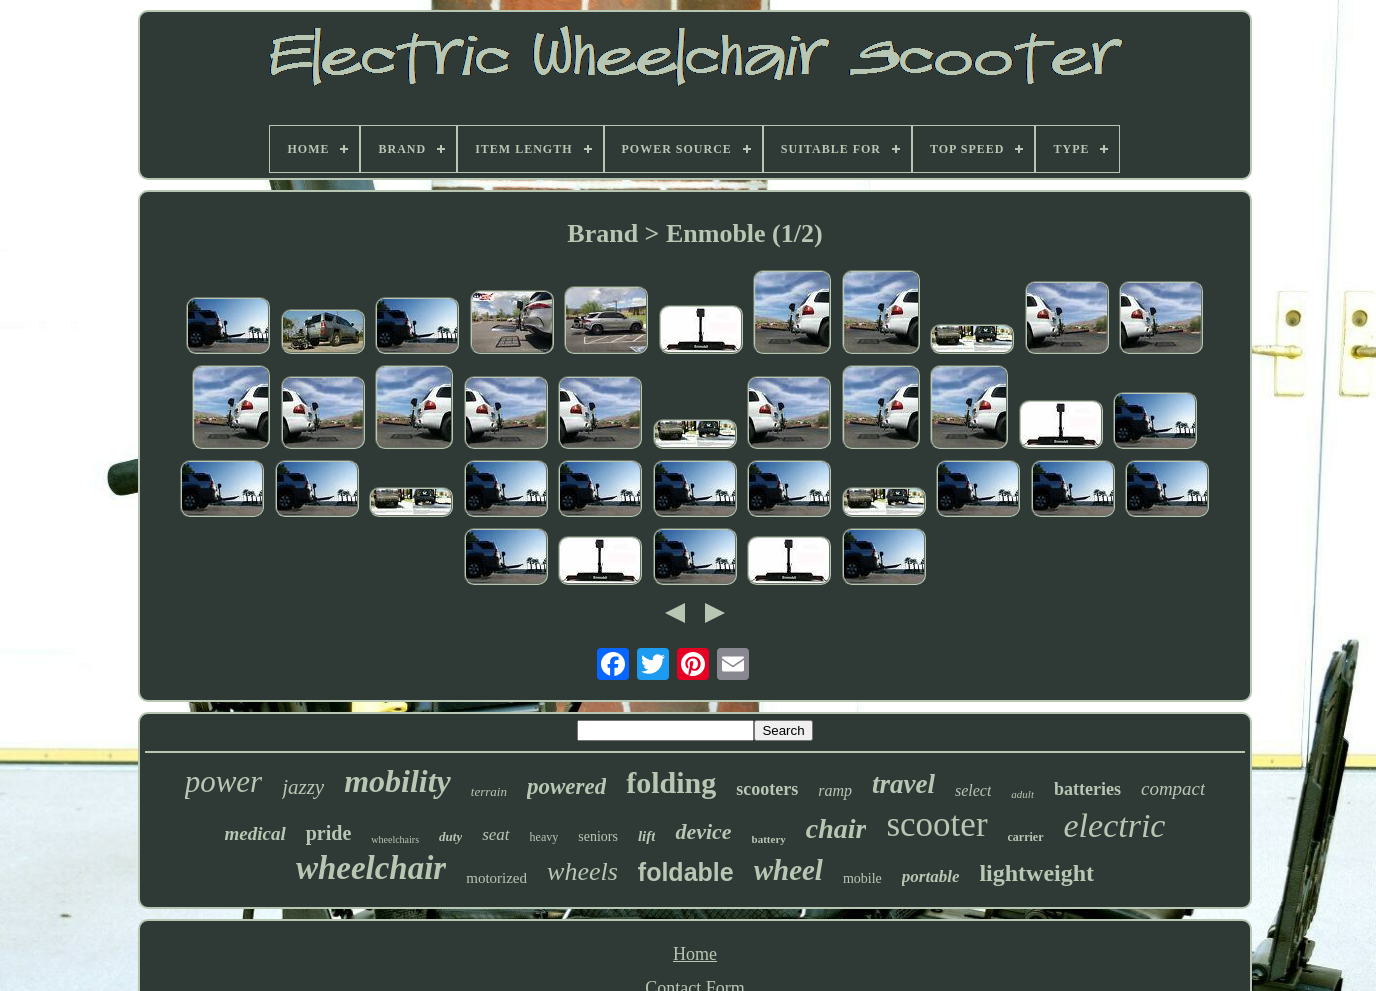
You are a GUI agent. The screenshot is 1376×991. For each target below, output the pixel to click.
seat (495, 834)
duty (450, 836)
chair (836, 828)
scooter (936, 824)
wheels (582, 871)
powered (566, 786)
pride (329, 833)
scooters (767, 789)
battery (769, 839)
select (973, 790)
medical (255, 833)
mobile (862, 878)
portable (931, 876)
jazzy (303, 787)
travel (903, 784)
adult (1022, 794)
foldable (686, 872)
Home (695, 954)
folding (671, 782)
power (224, 781)
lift (647, 836)
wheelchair (371, 868)
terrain (489, 791)
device (703, 831)
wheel (788, 870)
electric (1115, 825)
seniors (598, 836)
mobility (397, 781)
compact (1173, 788)
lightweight (1036, 873)
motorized (496, 878)
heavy (544, 837)
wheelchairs (395, 839)
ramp (835, 790)
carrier (1026, 837)
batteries (1087, 789)
